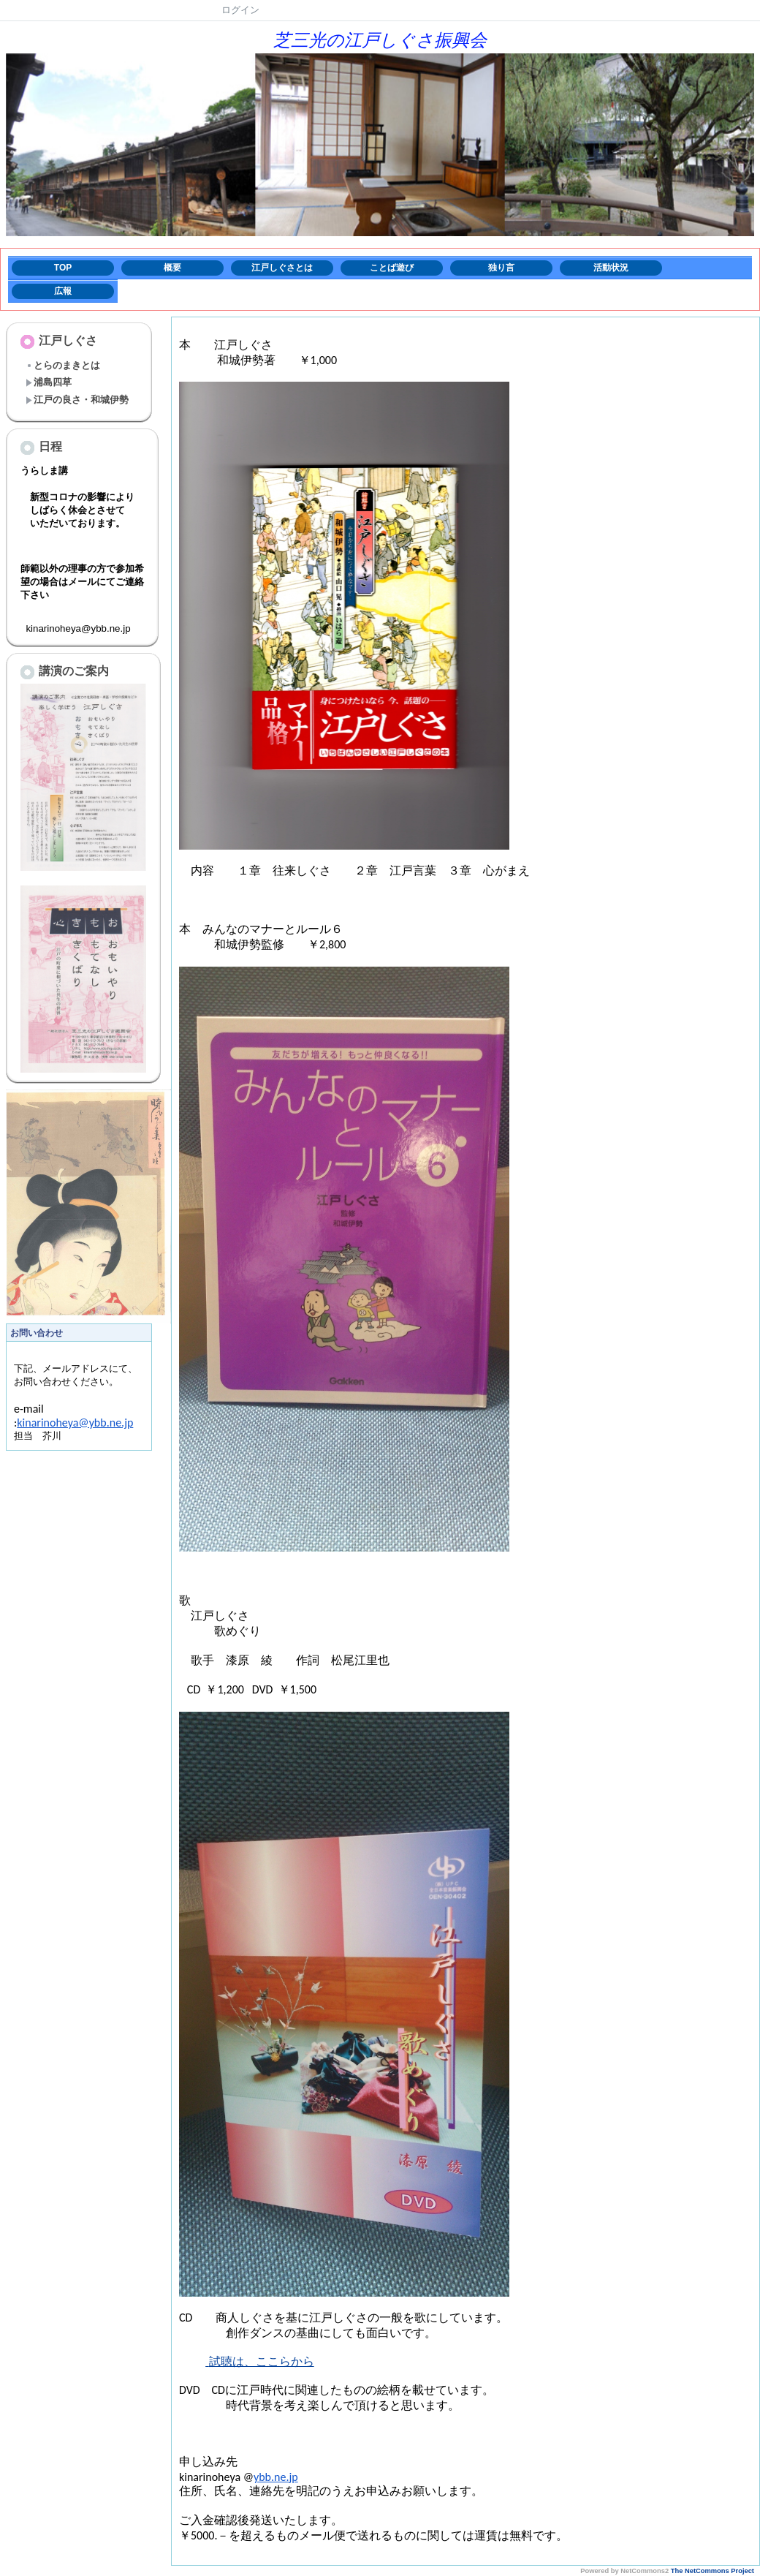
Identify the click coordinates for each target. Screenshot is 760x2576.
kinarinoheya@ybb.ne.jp (75, 1437)
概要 (172, 267)
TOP (63, 267)
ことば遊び (392, 267)
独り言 (501, 267)
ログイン (240, 9)
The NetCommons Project (712, 2571)
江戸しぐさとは (282, 267)
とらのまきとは (63, 365)
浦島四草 (49, 382)
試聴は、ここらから (261, 2361)
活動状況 (610, 267)
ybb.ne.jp (276, 2477)
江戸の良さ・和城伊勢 (77, 399)
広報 (63, 291)
